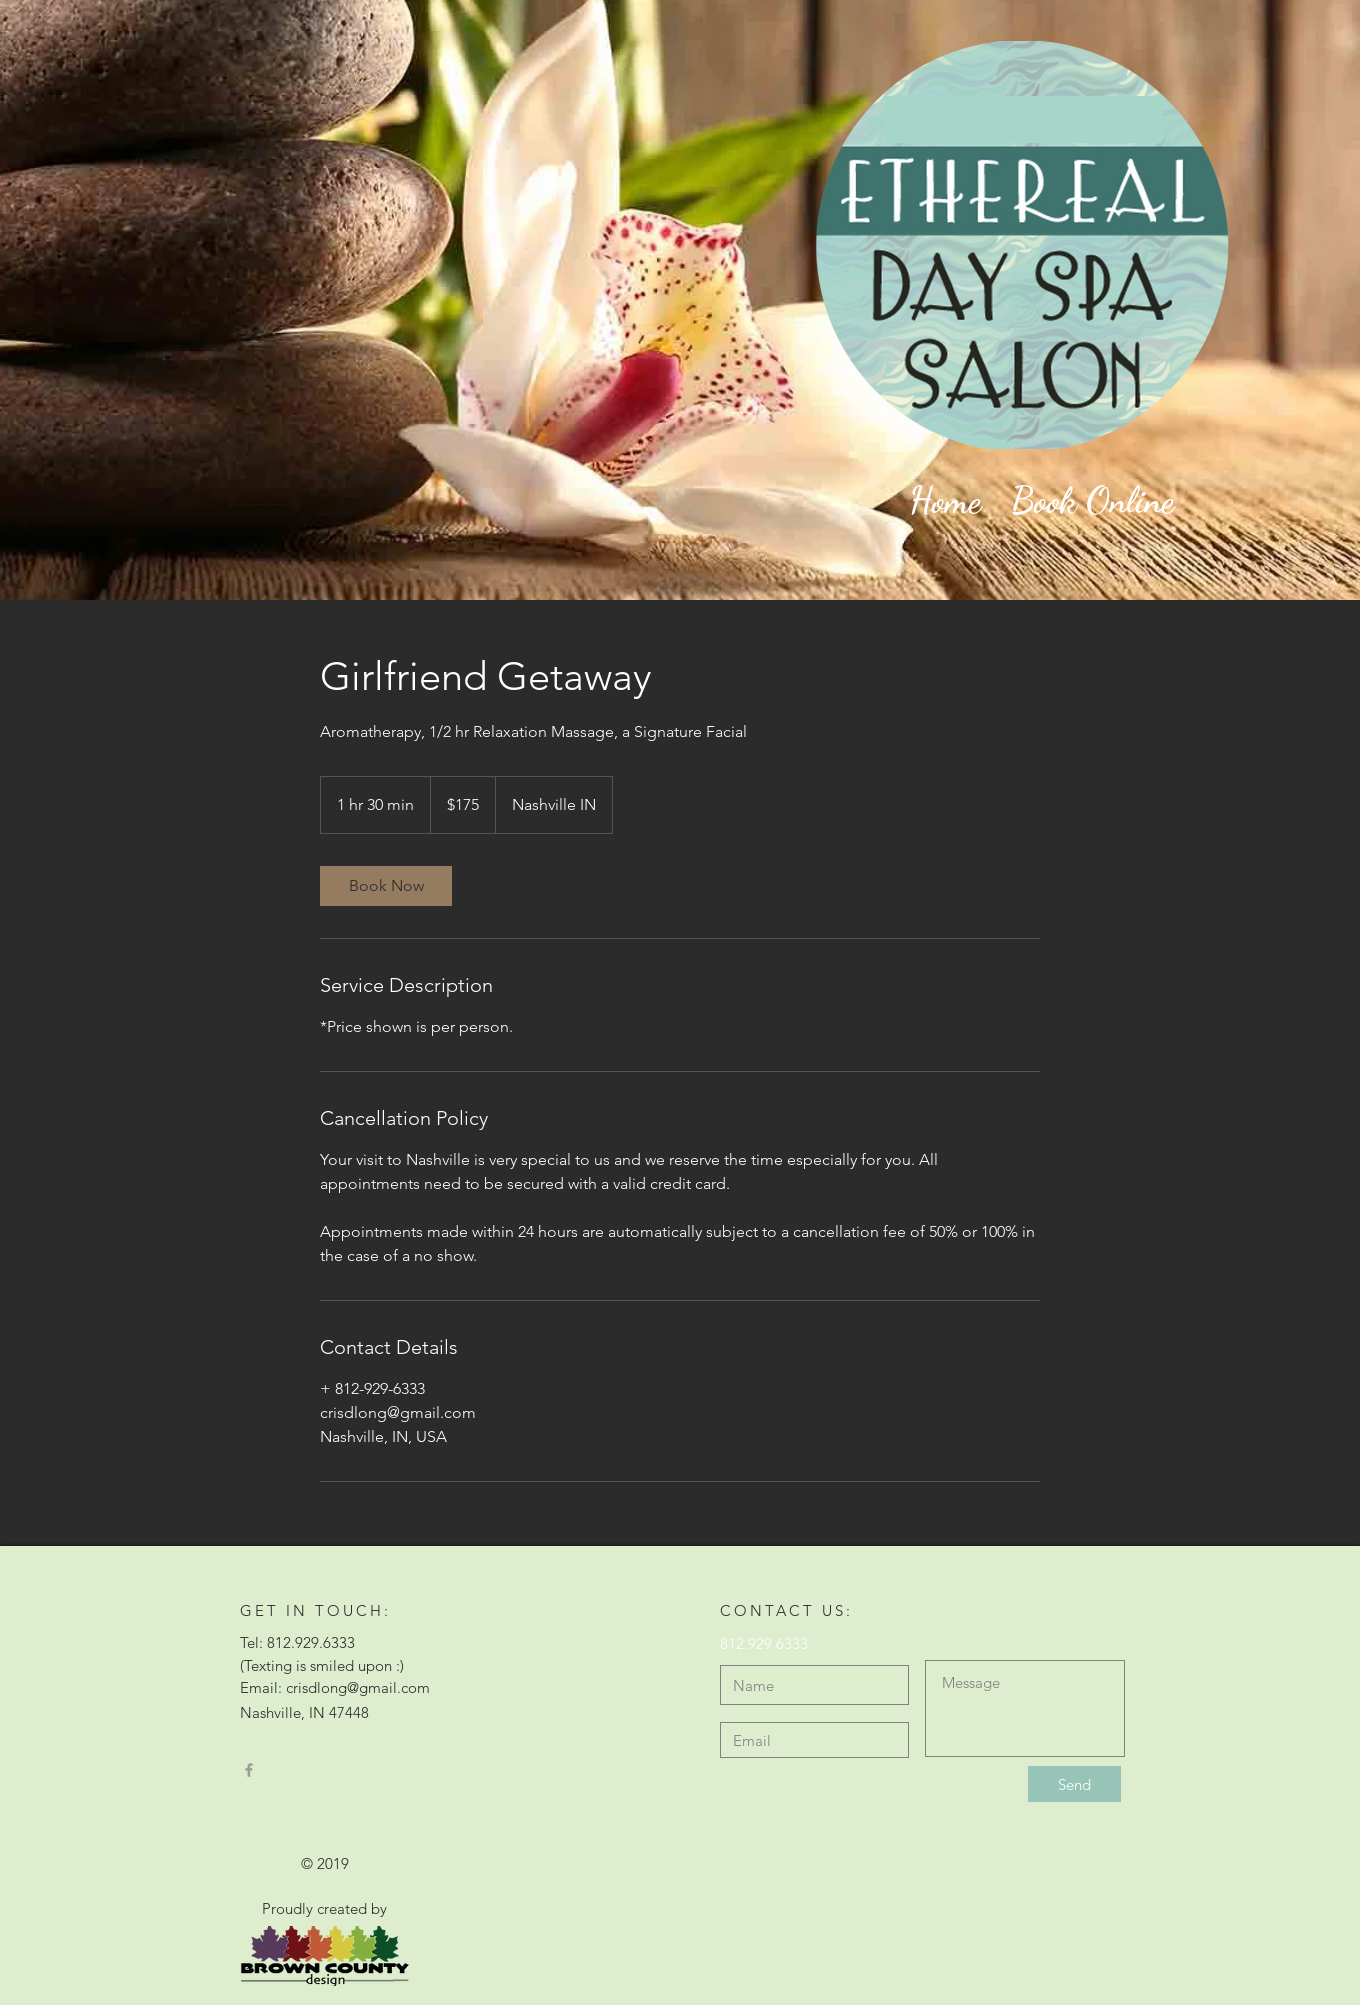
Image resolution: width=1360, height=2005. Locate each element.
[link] (386, 886)
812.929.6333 (764, 1643)
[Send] (1074, 1784)
